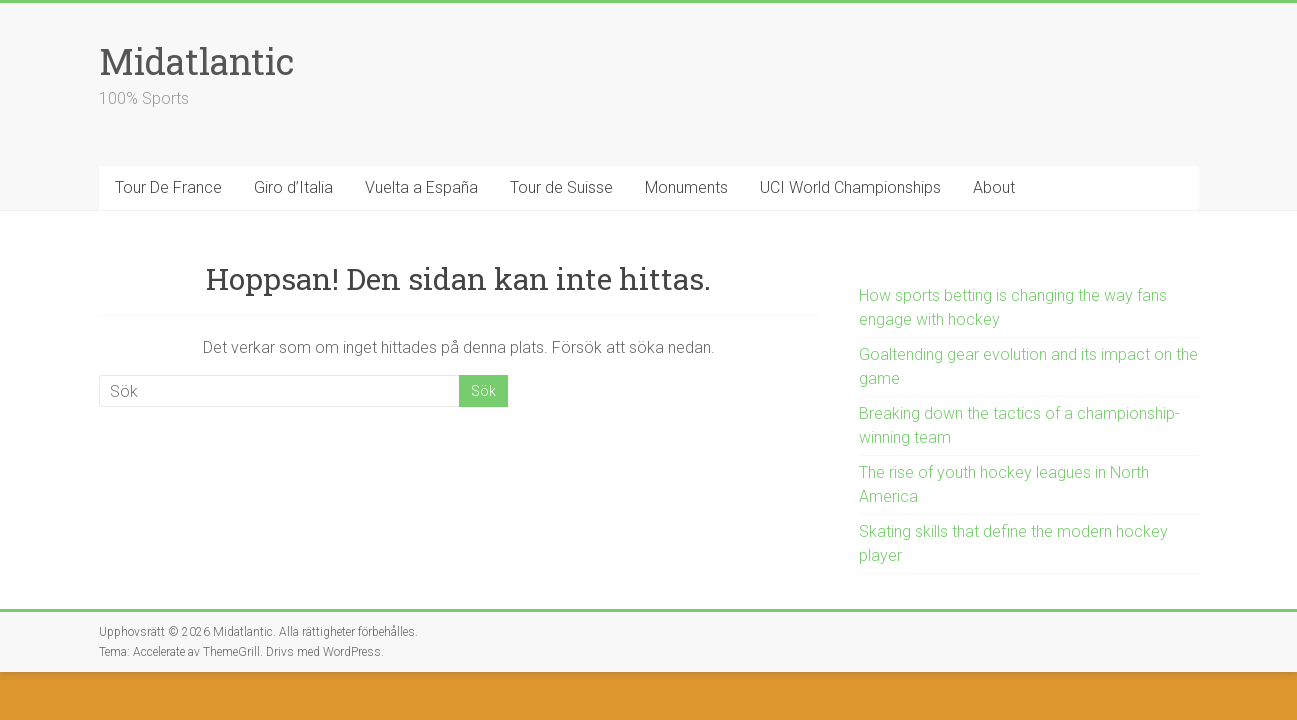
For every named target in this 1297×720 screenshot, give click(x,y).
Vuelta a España (421, 187)
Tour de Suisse (561, 187)
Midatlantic (196, 61)
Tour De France (168, 187)
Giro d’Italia (293, 187)
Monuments (686, 187)
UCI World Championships (850, 187)
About (994, 187)
